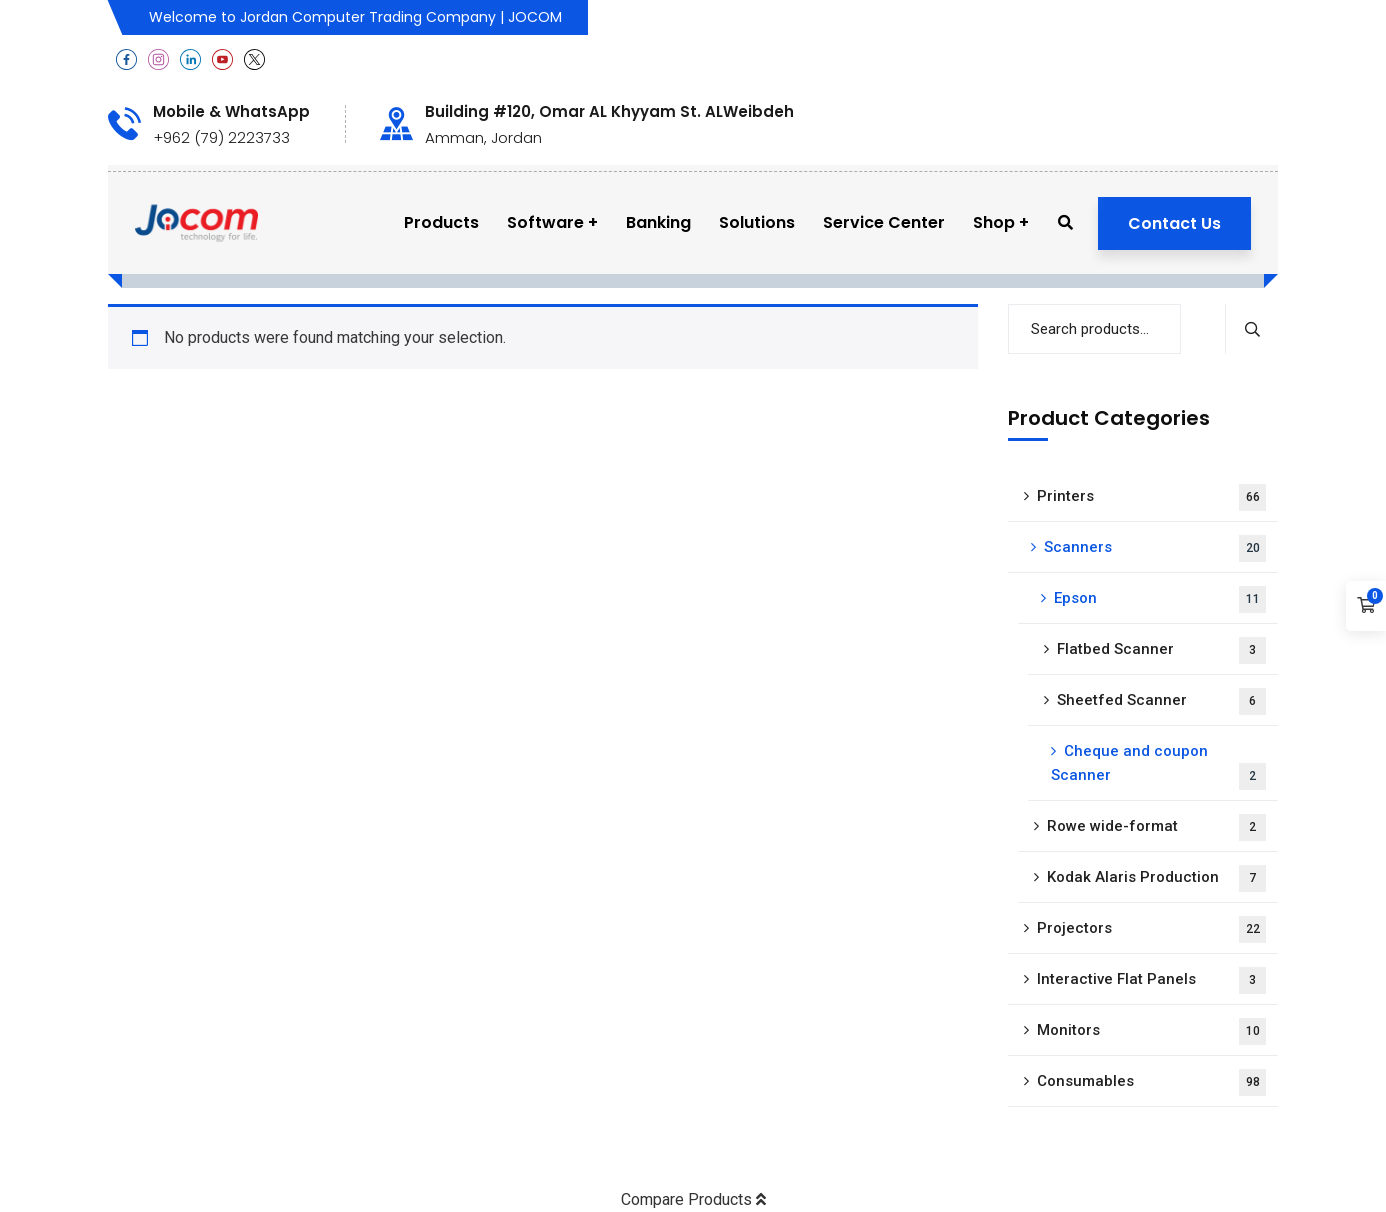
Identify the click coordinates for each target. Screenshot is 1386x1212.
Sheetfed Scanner (1161, 701)
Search (1251, 329)
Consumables (1151, 1082)
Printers (1151, 497)
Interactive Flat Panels (1151, 980)
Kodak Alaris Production (1156, 878)
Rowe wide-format (1156, 827)
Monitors (1151, 1031)
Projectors (1151, 929)
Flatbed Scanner (1161, 650)
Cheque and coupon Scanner (1158, 766)
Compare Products (693, 1199)
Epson (1160, 599)
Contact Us (1174, 223)
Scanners (1155, 548)
